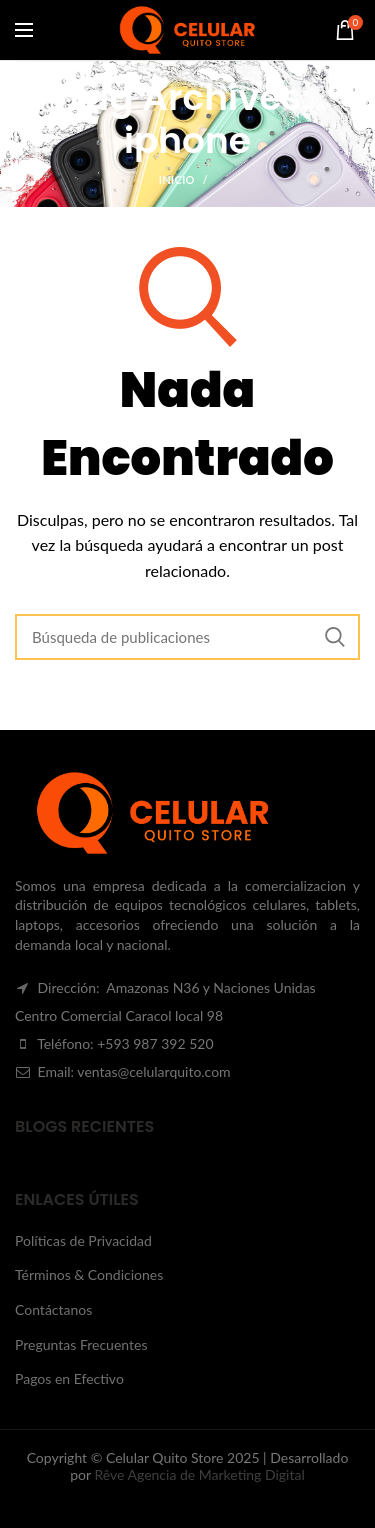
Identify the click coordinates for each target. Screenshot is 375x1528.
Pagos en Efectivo (69, 1378)
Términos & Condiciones (89, 1274)
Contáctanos (53, 1309)
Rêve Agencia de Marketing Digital (199, 1474)
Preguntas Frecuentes (81, 1344)
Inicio (177, 179)
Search (335, 637)
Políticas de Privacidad (83, 1240)
